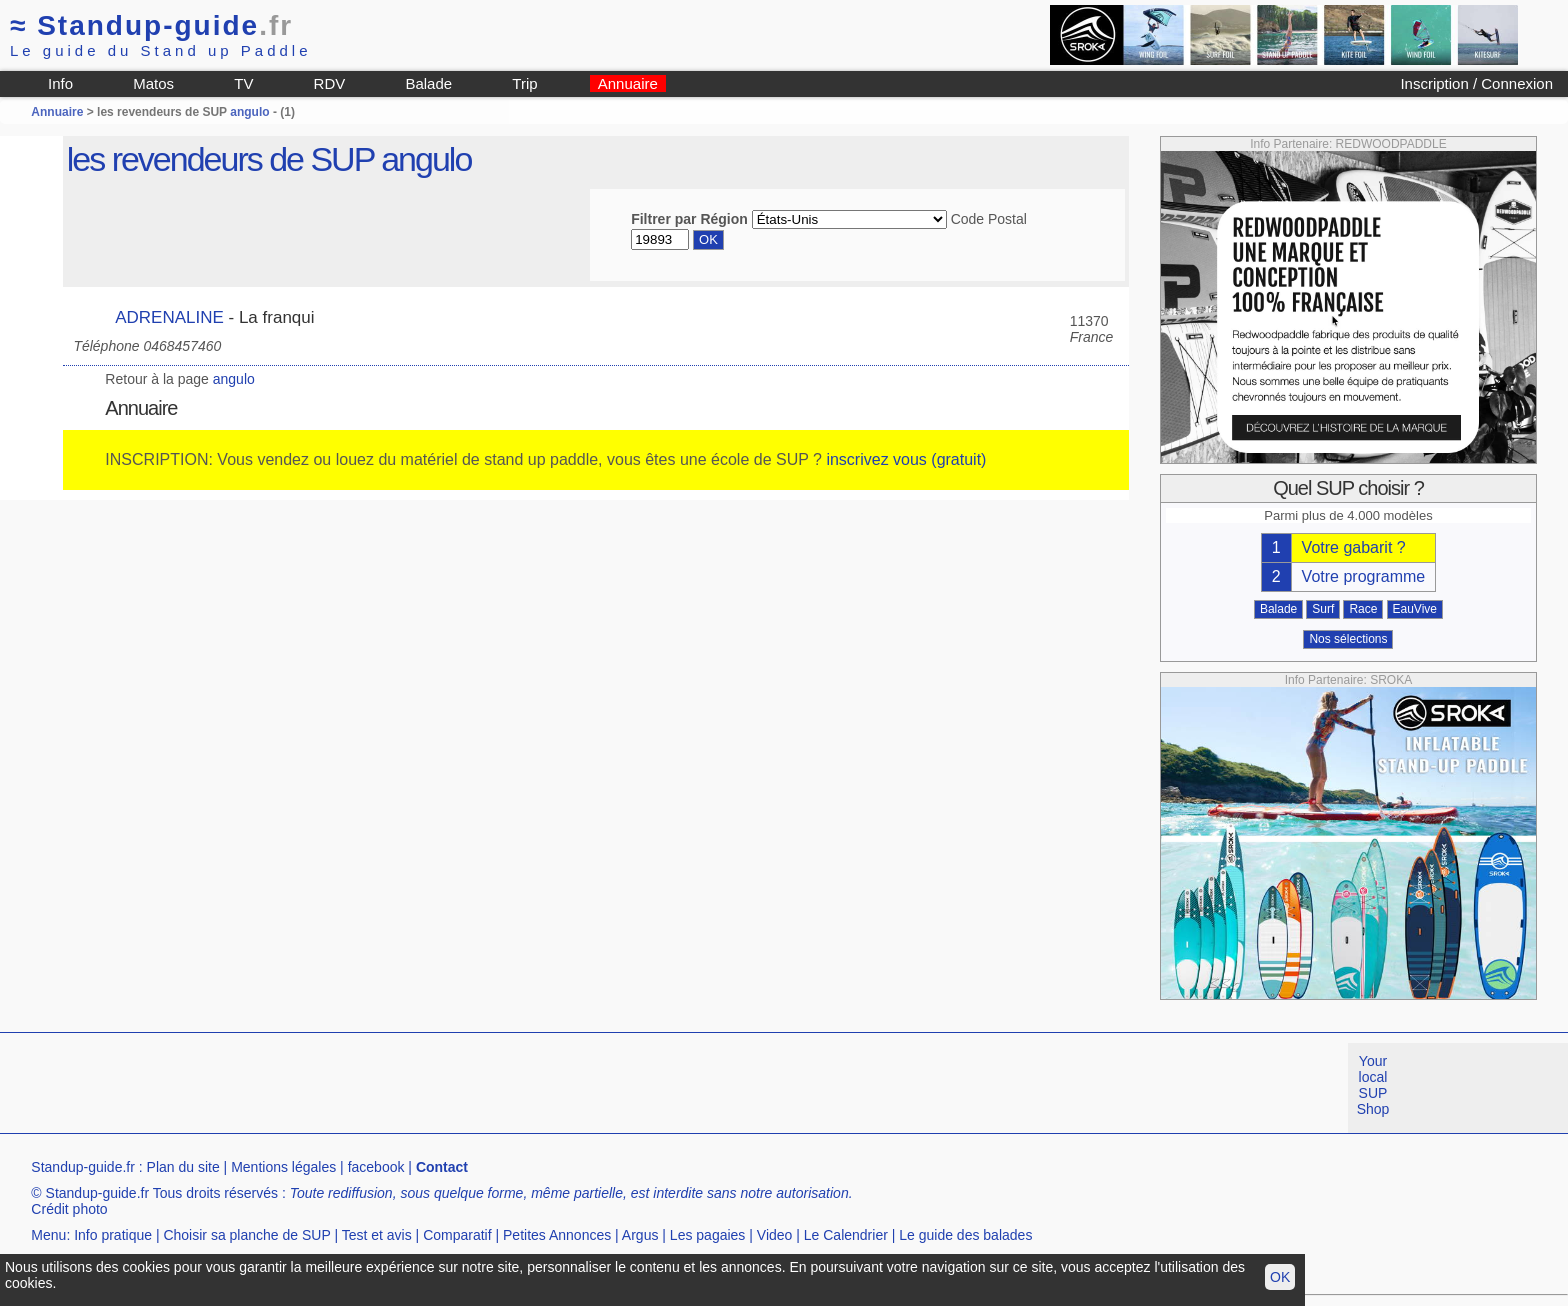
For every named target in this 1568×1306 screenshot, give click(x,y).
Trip (524, 83)
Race (1363, 609)
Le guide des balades (965, 1235)
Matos (153, 83)
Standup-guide (151, 25)
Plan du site (183, 1167)
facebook (376, 1167)
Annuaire (628, 83)
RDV (330, 83)
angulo (249, 112)
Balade (428, 83)
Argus (640, 1235)
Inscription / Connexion (1476, 83)
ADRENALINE (169, 317)
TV (243, 83)
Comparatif (457, 1235)
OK (1280, 1277)
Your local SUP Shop (1373, 1085)
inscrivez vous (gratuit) (906, 459)
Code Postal (989, 219)
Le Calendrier (846, 1235)
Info (60, 83)
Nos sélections (1348, 639)
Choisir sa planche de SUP (246, 1235)
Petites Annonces (557, 1235)
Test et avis (377, 1235)
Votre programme (1364, 576)
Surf (1323, 609)
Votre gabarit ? (1354, 547)
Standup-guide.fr (83, 1167)
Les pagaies (708, 1235)
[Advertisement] (364, 1088)
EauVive (1415, 609)
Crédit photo (69, 1209)
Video (775, 1235)
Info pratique (113, 1235)
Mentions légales (283, 1167)
